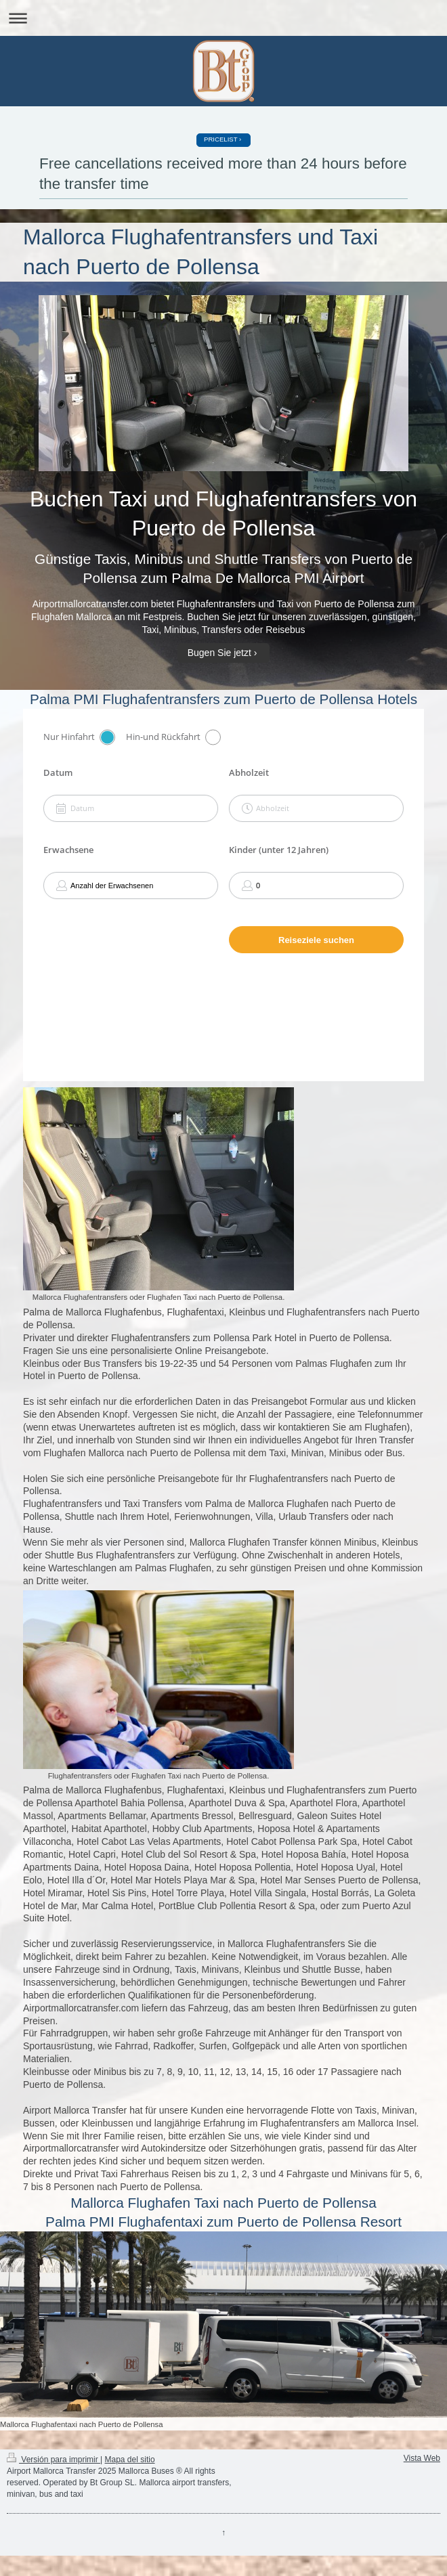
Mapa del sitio (130, 2459)
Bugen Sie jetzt (219, 652)
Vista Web (422, 2458)
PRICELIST (220, 139)
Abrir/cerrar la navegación (223, 17)
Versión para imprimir (53, 2459)
